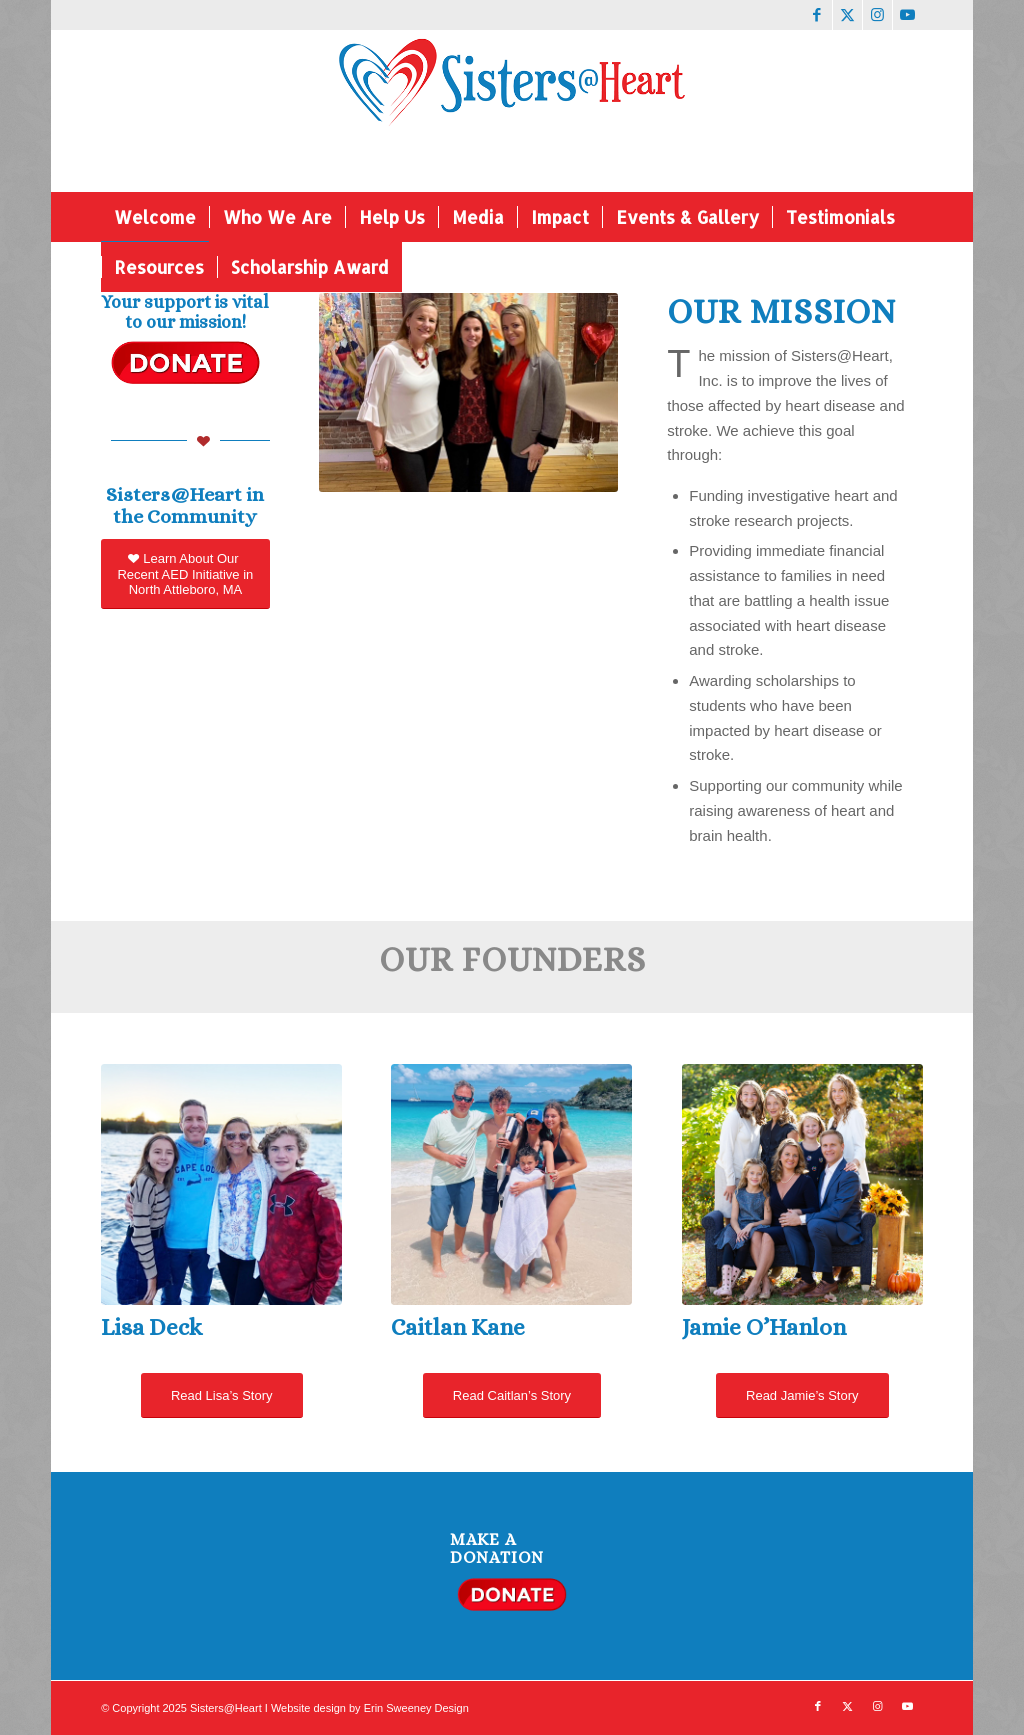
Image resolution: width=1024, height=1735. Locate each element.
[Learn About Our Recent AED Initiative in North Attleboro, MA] (185, 574)
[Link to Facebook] (817, 15)
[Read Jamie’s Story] (802, 1395)
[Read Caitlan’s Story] (512, 1395)
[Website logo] (512, 111)
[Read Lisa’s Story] (222, 1395)
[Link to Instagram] (877, 15)
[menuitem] (155, 217)
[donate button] (185, 362)
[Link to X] (847, 15)
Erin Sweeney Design (416, 1708)
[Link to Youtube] (908, 15)
